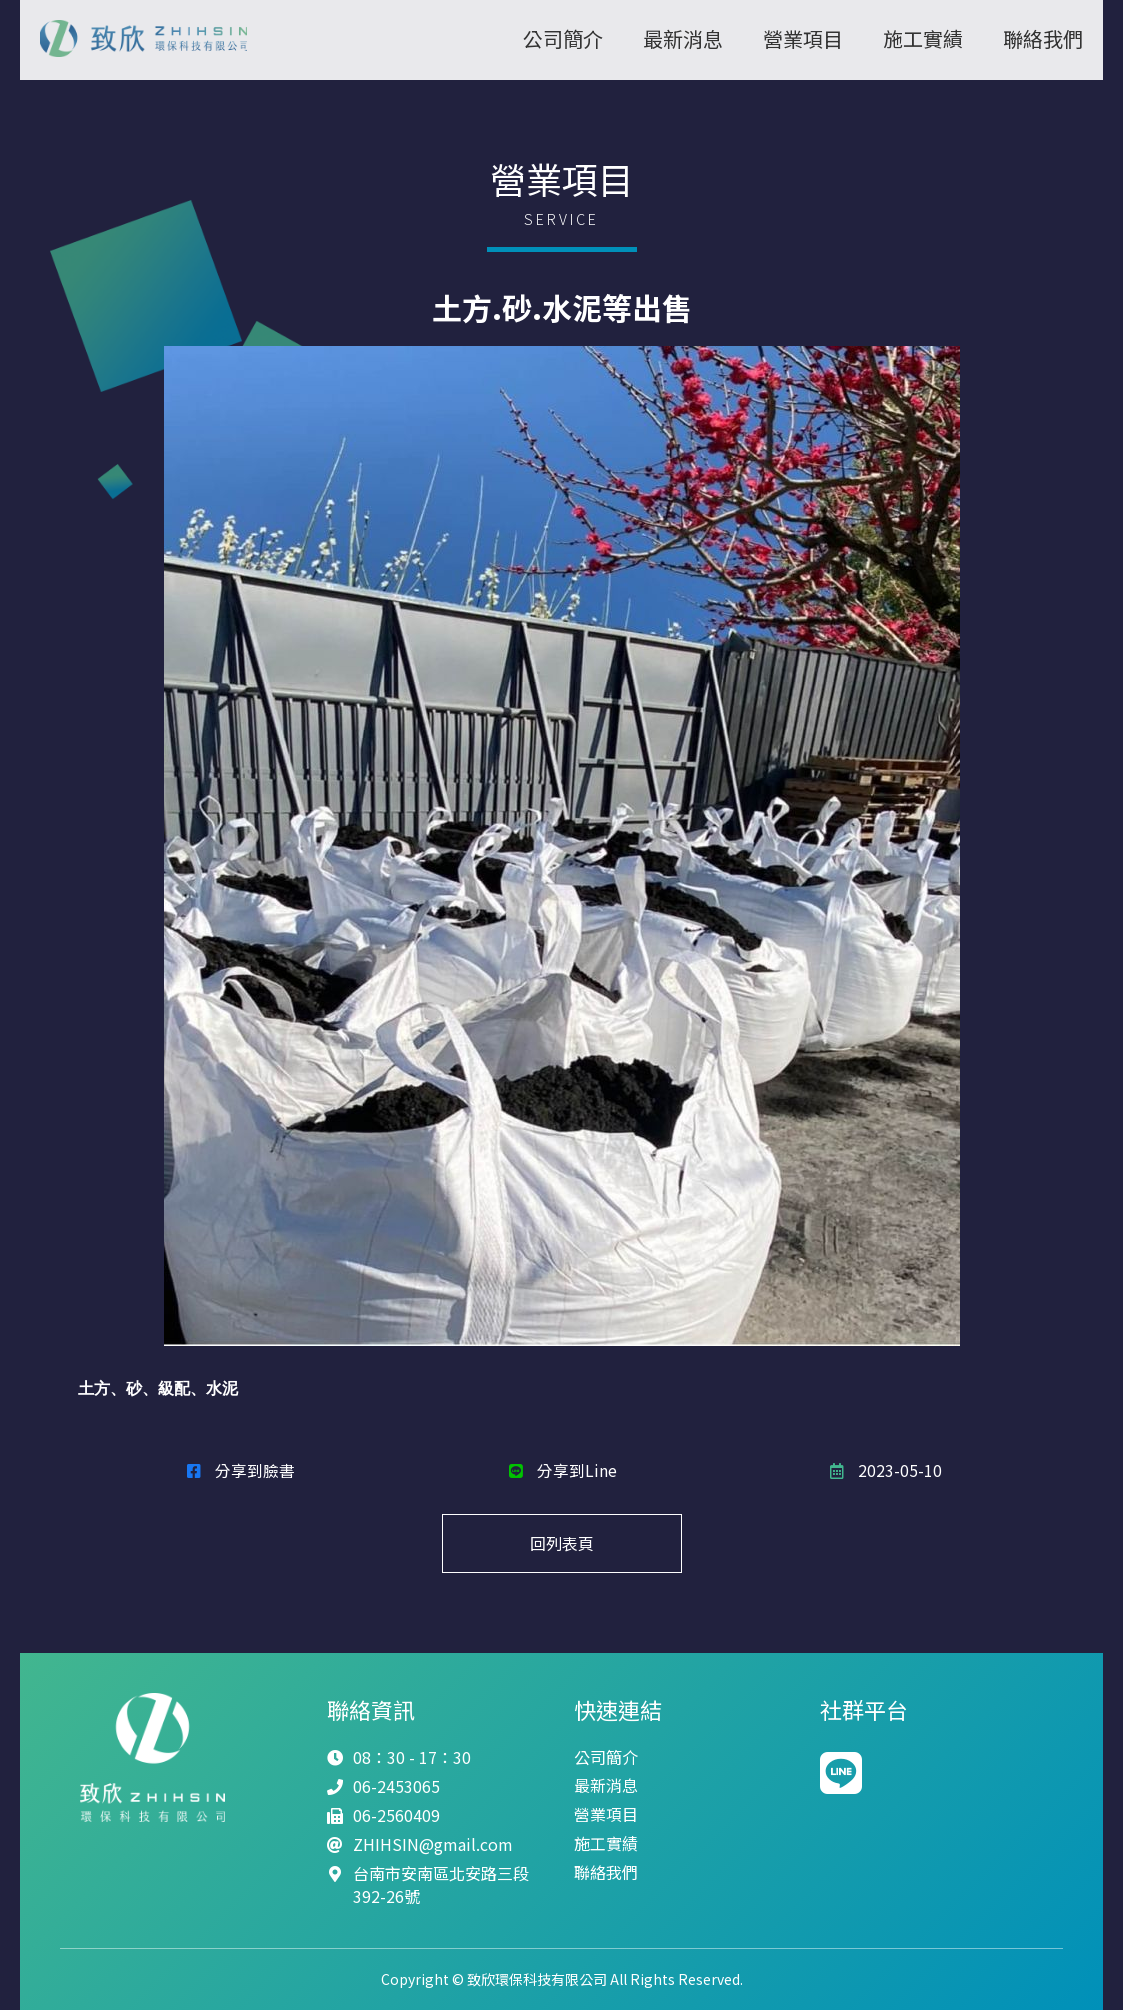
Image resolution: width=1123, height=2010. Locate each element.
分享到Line (561, 1468)
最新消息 (683, 38)
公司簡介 (563, 38)
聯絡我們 (1043, 38)
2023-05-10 (884, 1468)
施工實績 (923, 38)
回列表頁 (562, 1543)
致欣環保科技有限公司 (153, 40)
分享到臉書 (239, 1468)
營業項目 (803, 38)
